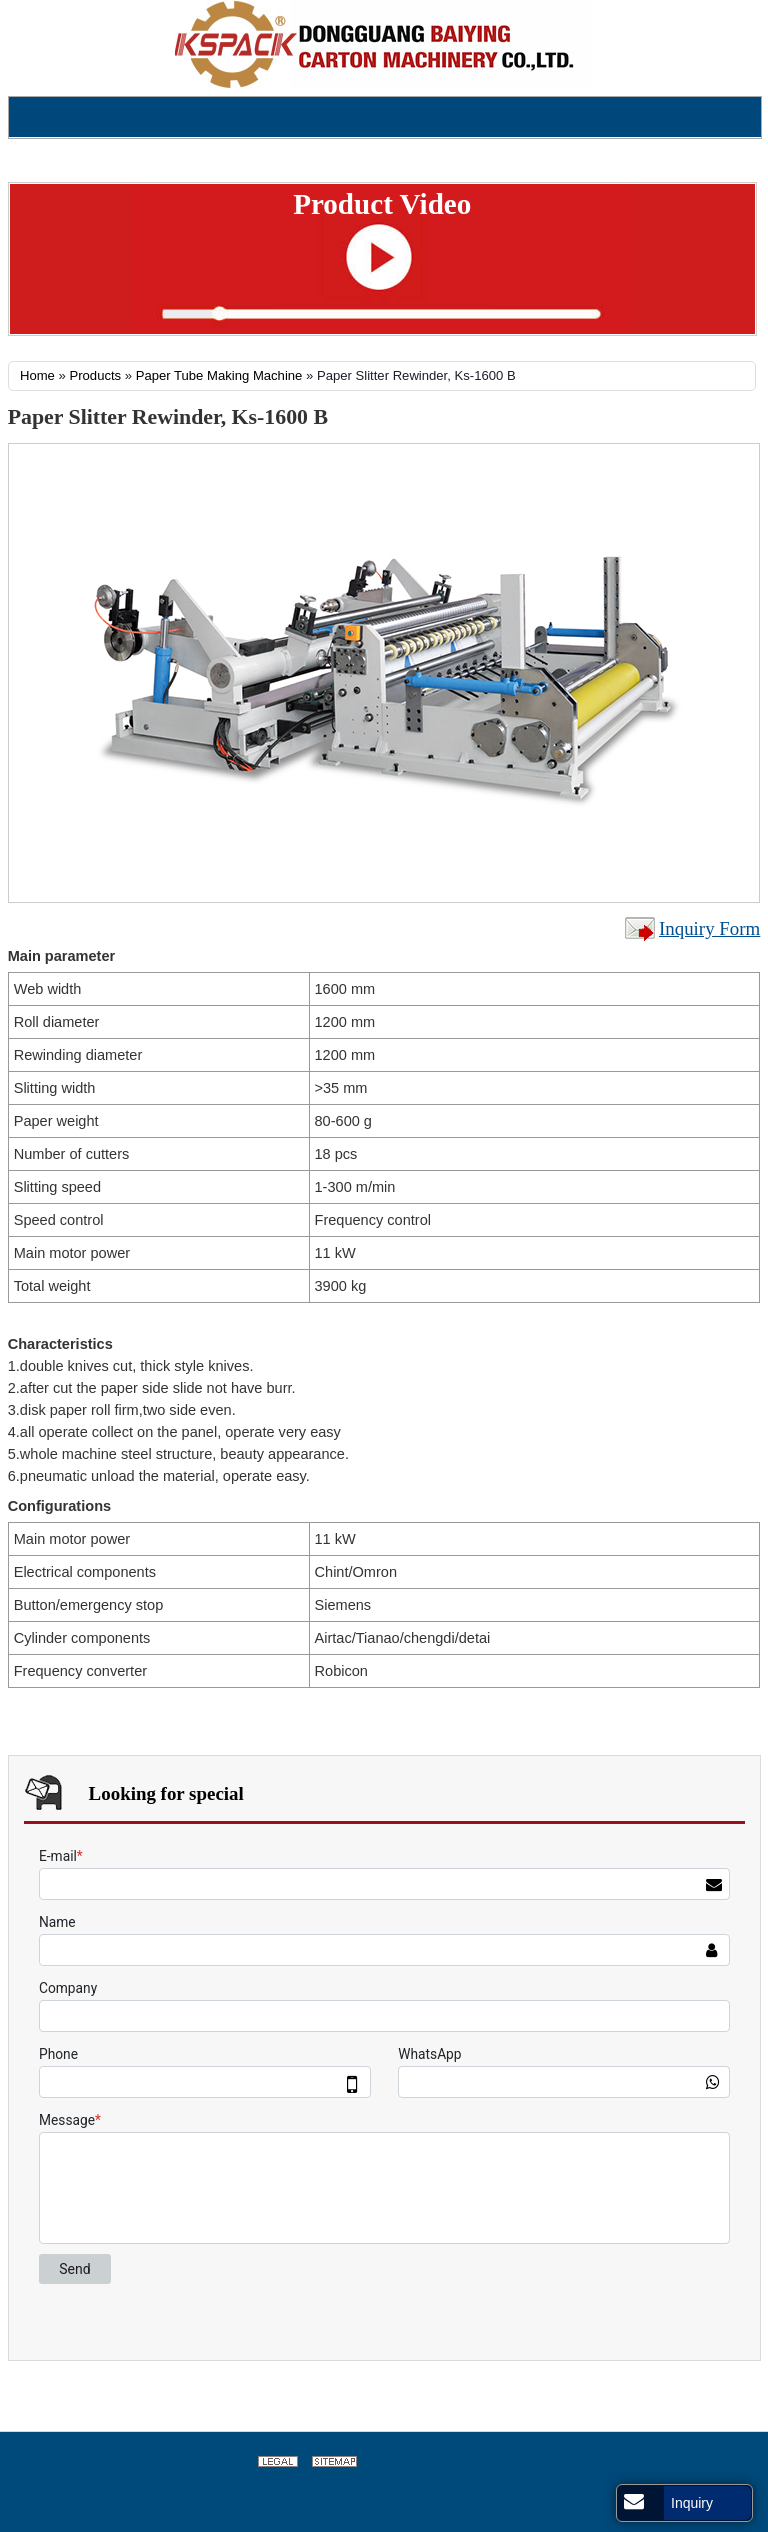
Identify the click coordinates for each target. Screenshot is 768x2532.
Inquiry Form (709, 928)
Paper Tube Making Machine (219, 375)
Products (95, 375)
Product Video (382, 204)
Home (37, 375)
